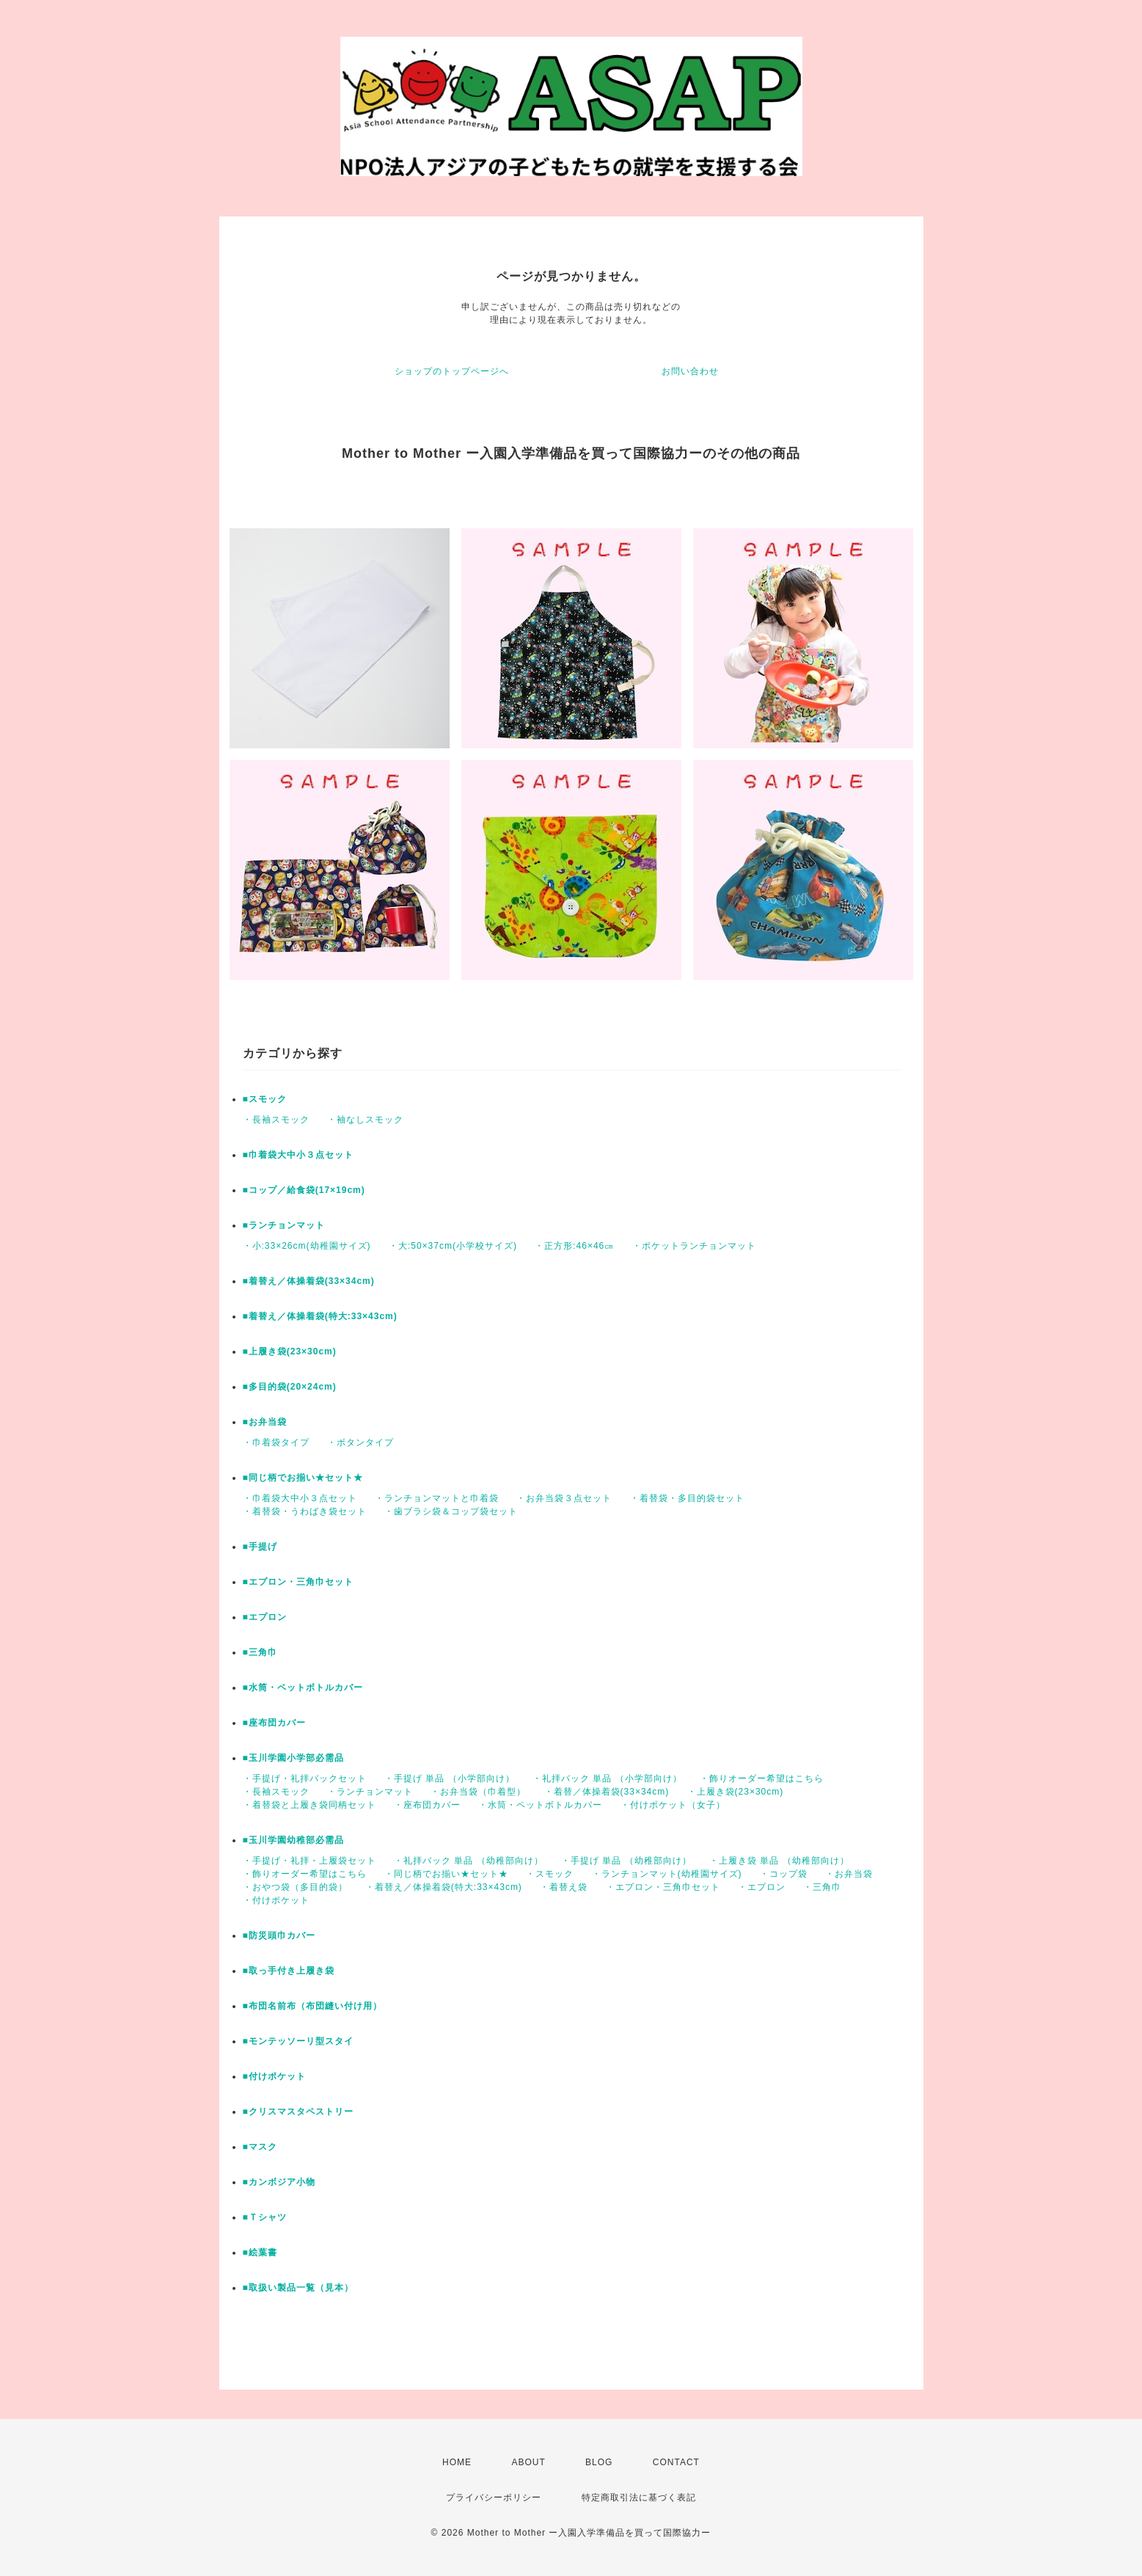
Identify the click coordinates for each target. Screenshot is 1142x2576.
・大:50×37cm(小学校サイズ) (453, 1246)
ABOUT (528, 2462)
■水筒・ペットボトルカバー (303, 1687)
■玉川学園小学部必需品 (293, 1758)
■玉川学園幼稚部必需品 (293, 1840)
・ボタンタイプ (360, 1442)
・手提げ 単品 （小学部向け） (449, 1778)
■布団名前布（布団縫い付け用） (312, 2006)
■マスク (260, 2147)
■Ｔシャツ (265, 2217)
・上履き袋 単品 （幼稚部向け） (779, 1861)
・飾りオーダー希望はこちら (762, 1778)
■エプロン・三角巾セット (298, 1582)
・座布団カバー (427, 1805)
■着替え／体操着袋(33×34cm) (309, 1281)
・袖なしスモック (365, 1119)
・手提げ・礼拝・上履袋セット (309, 1861)
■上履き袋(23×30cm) (290, 1351)
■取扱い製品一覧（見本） (298, 2288)
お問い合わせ (690, 371)
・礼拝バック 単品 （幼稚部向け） (468, 1861)
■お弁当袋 (265, 1422)
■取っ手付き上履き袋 (288, 1971)
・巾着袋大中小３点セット (300, 1498)
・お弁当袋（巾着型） (478, 1792)
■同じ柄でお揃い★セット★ (303, 1478)
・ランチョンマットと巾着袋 (437, 1498)
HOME (457, 2462)
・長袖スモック (276, 1119)
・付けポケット (276, 1900)
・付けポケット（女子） (673, 1805)
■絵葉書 (260, 2252)
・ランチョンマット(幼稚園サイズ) (667, 1874)
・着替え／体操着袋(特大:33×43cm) (443, 1887)
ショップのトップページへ (452, 371)
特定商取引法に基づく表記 (639, 2497)
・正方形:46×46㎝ (574, 1246)
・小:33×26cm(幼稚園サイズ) (307, 1246)
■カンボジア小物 (279, 2182)
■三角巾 (260, 1652)
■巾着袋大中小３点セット (298, 1155)
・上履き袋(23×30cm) (735, 1792)
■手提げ (260, 1546)
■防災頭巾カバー (279, 1935)
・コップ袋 (784, 1874)
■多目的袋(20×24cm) (290, 1387)
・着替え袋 (564, 1887)
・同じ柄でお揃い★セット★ (446, 1874)
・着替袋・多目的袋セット (687, 1498)
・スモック (550, 1874)
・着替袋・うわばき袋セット (305, 1511)
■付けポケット (274, 2076)
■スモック (265, 1099)
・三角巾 (822, 1887)
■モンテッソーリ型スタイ (298, 2041)
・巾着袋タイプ (276, 1442)
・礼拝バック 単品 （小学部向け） (607, 1778)
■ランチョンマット (284, 1225)
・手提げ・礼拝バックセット (305, 1778)
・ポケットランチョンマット (694, 1246)
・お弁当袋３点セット (564, 1498)
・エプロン (762, 1887)
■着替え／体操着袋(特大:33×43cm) (320, 1316)
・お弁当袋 (849, 1874)
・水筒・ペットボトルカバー (540, 1805)
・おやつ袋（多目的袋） (295, 1887)
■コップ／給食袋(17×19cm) (304, 1190)
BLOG (598, 2462)
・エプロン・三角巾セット (663, 1887)
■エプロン (265, 1617)
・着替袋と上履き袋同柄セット (309, 1805)
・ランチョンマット (370, 1792)
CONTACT (676, 2462)
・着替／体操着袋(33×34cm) (607, 1792)
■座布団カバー (274, 1723)
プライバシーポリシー (493, 2497)
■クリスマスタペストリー (298, 2111)
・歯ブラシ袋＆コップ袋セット (451, 1511)
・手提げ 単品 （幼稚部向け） (626, 1861)
